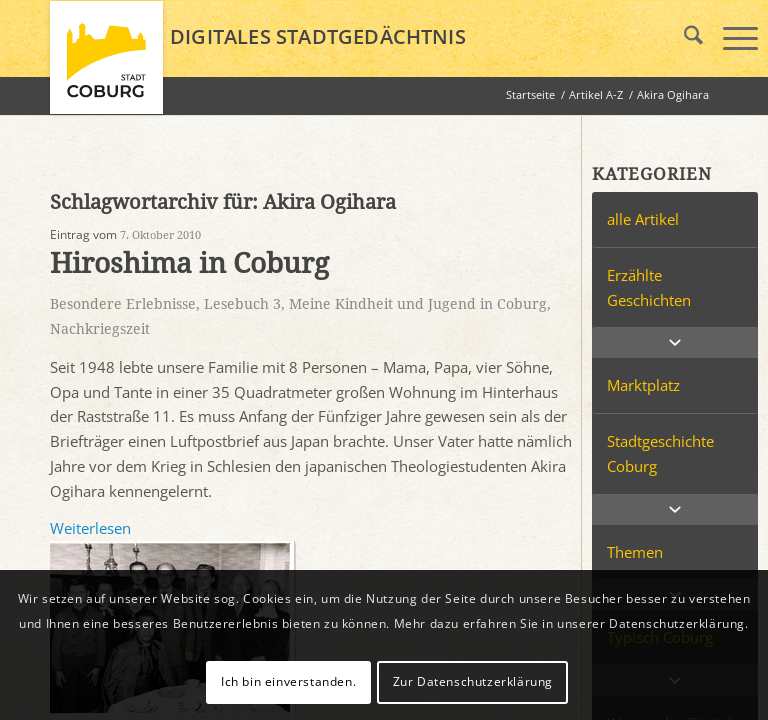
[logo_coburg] (106, 66)
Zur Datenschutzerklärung (473, 681)
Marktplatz (643, 385)
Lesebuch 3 (242, 304)
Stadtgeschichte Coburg (660, 453)
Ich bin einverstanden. (288, 681)
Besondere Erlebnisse (123, 304)
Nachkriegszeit (100, 329)
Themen (635, 552)
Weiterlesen (90, 528)
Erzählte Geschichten (649, 287)
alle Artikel (643, 219)
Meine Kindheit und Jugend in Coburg (418, 304)
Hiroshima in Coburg (189, 263)
